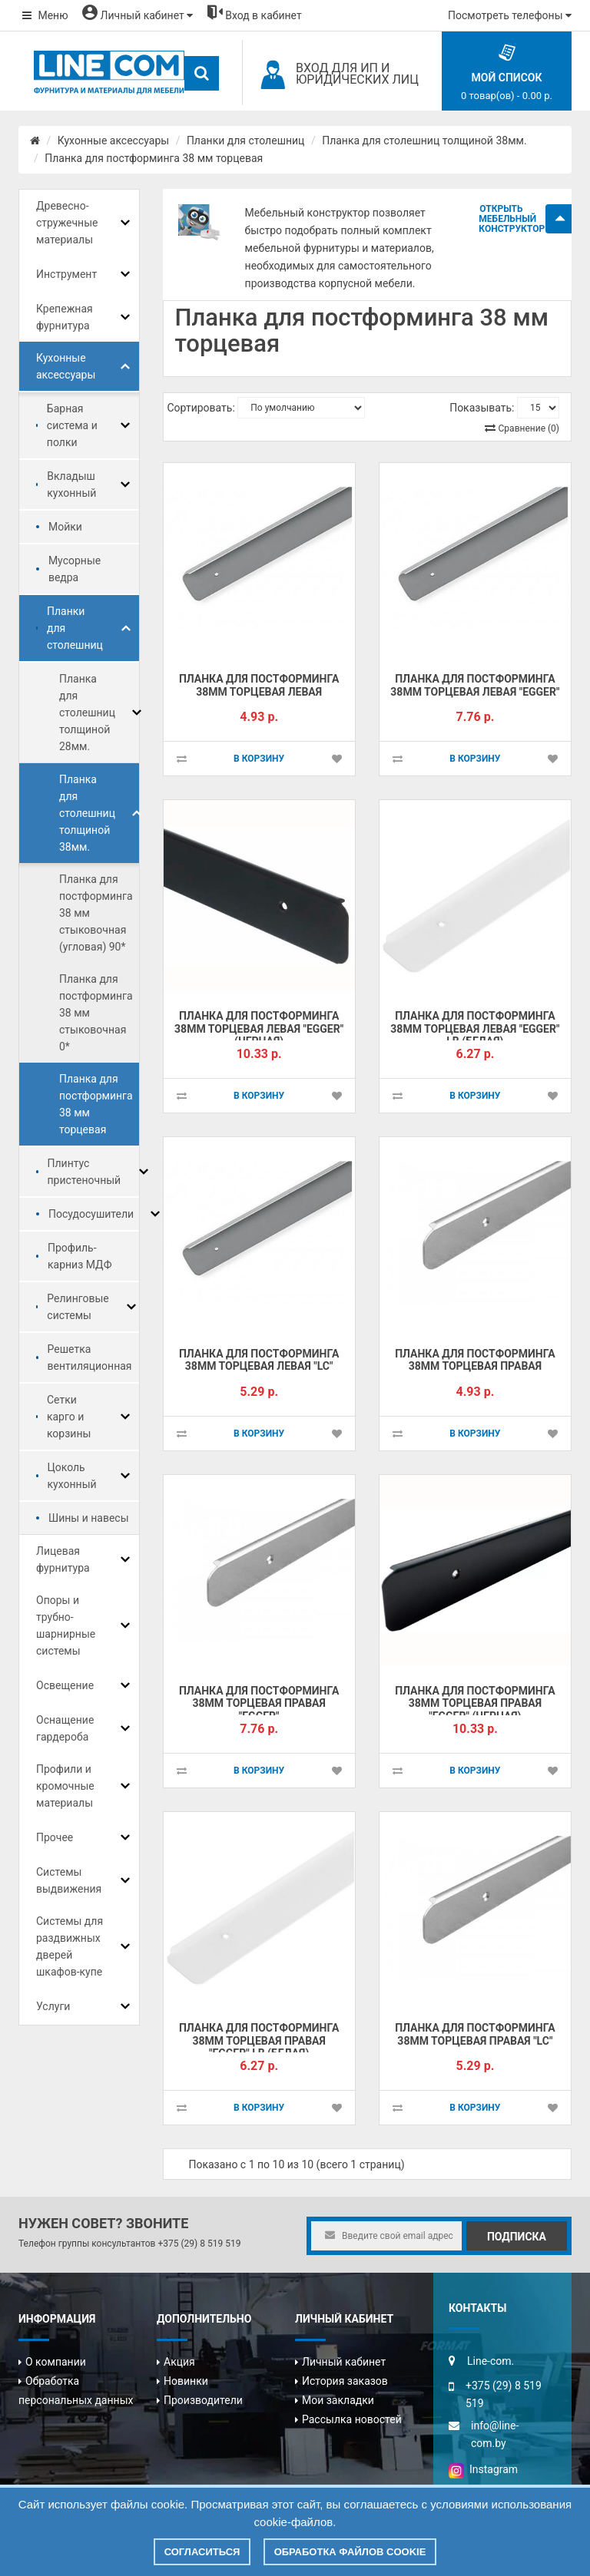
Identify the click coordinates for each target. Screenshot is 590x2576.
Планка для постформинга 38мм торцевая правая (475, 1360)
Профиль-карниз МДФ (79, 1256)
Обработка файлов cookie (350, 2552)
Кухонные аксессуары (113, 140)
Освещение (65, 1685)
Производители (203, 2400)
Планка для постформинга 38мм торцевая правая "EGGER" (259, 1703)
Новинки (186, 2381)
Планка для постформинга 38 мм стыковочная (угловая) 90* (96, 913)
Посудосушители (91, 1214)
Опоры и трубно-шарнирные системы (65, 1625)
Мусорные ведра (74, 569)
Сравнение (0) (529, 428)
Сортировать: (201, 408)
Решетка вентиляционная (90, 1357)
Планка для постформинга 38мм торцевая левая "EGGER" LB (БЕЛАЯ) (474, 1028)
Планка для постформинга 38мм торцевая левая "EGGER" (474, 685)
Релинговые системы (77, 1306)
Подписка (516, 2236)
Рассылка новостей (352, 2419)
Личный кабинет (344, 2362)
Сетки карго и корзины (69, 1417)
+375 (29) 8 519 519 (198, 2243)
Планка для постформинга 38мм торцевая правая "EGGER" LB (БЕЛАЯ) (259, 2040)
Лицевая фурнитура (63, 1559)
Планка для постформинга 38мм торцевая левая (259, 685)
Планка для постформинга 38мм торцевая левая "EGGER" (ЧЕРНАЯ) (258, 1028)
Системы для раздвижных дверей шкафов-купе (69, 1946)
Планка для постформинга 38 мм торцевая (154, 158)
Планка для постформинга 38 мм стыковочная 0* (96, 1013)
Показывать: (481, 408)
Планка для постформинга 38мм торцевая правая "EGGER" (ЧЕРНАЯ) (475, 1703)
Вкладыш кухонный (71, 484)
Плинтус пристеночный (84, 1171)
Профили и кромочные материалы (65, 1786)
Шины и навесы (88, 1518)
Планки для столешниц (246, 140)
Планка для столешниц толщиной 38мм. (424, 140)
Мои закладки (338, 2400)
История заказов (345, 2381)
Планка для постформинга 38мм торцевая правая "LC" (475, 2034)
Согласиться (202, 2552)
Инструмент (66, 274)
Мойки (65, 527)
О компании (55, 2362)
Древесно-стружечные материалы (67, 223)
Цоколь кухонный (72, 1475)
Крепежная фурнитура (64, 317)
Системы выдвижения (68, 1880)
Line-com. (490, 2361)
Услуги (53, 2006)
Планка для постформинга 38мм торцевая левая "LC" (259, 1360)
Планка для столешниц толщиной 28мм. (87, 712)
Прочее (54, 1837)
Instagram (483, 2469)
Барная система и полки (72, 425)
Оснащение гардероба (65, 1728)
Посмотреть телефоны (510, 15)
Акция (179, 2362)
